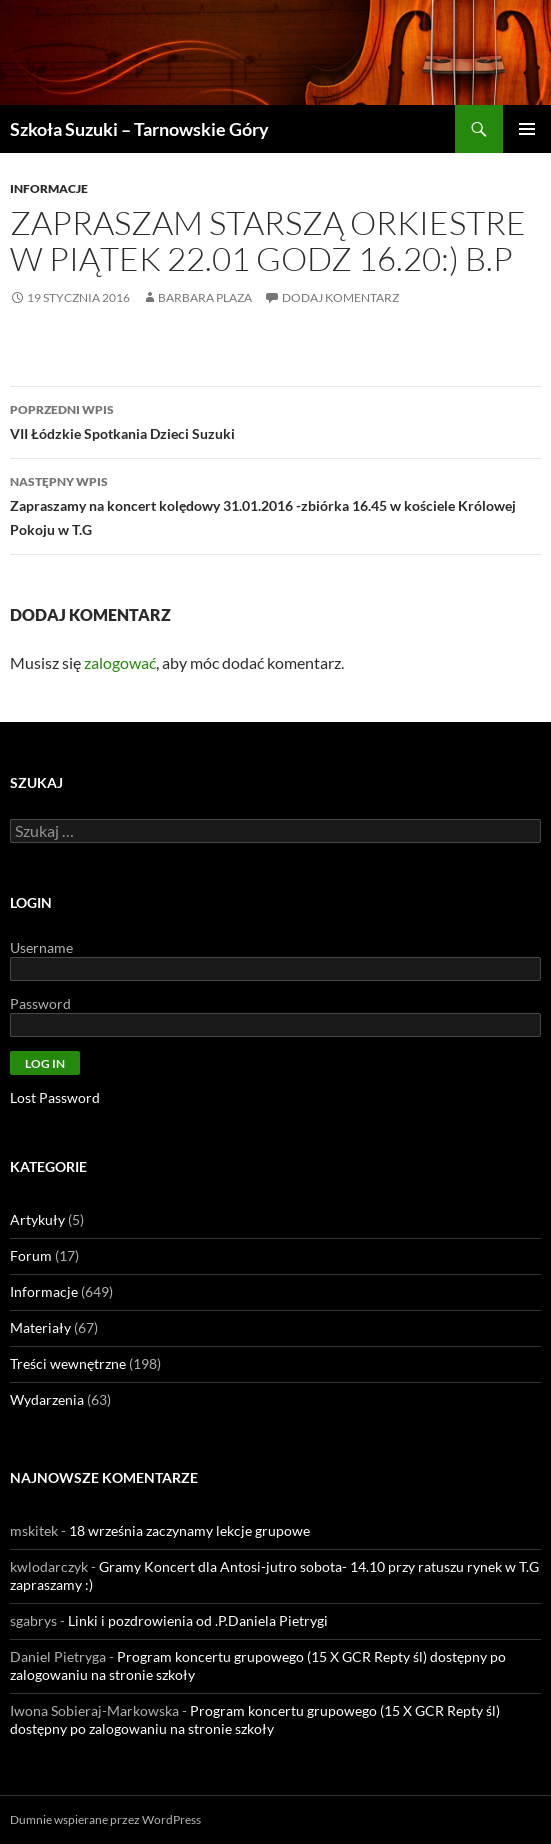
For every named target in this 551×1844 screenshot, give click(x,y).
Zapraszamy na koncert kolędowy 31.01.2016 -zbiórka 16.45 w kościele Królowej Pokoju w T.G (275, 504)
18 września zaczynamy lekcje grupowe (189, 1530)
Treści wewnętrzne (68, 1363)
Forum (31, 1255)
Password (40, 1003)
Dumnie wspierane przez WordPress (105, 1819)
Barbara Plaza (205, 297)
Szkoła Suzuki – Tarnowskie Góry (139, 129)
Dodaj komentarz (340, 297)
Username (41, 947)
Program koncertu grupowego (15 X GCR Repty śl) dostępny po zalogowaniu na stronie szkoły (255, 1719)
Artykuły (37, 1219)
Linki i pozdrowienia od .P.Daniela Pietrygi (198, 1620)
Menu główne (527, 129)
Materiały (40, 1327)
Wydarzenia (47, 1399)
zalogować (120, 662)
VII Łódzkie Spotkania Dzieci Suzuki (275, 420)
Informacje (49, 188)
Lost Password (55, 1097)
